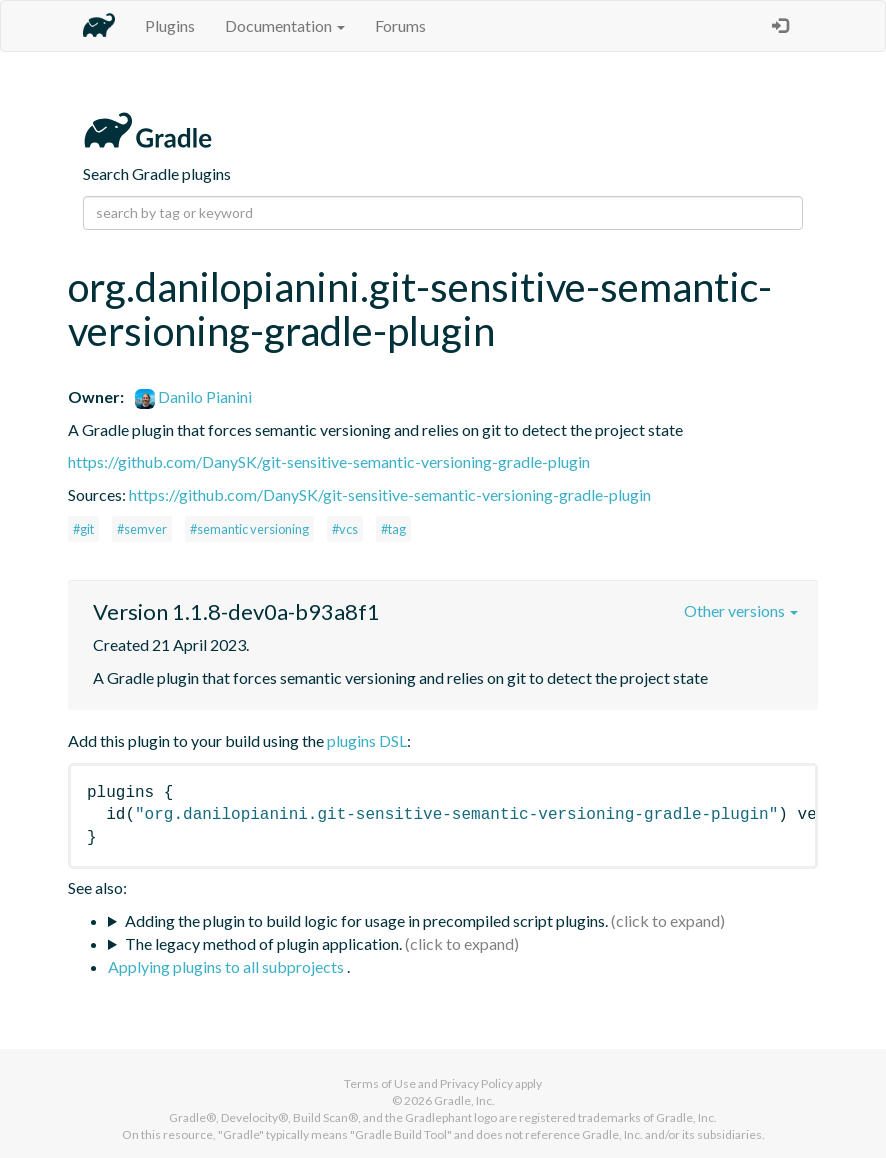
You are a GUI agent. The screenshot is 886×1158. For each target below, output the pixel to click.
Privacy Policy (476, 1083)
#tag (393, 529)
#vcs (345, 529)
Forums (400, 25)
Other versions (741, 610)
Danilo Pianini (193, 396)
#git (83, 529)
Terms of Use (380, 1083)
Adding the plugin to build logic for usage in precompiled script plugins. (366, 920)
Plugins (170, 25)
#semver (142, 529)
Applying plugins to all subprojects (227, 966)
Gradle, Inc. (464, 1100)
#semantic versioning (249, 529)
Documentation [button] (285, 25)
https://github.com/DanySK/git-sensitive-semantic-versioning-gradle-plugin (329, 461)
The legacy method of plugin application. (263, 943)
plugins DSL (367, 740)
